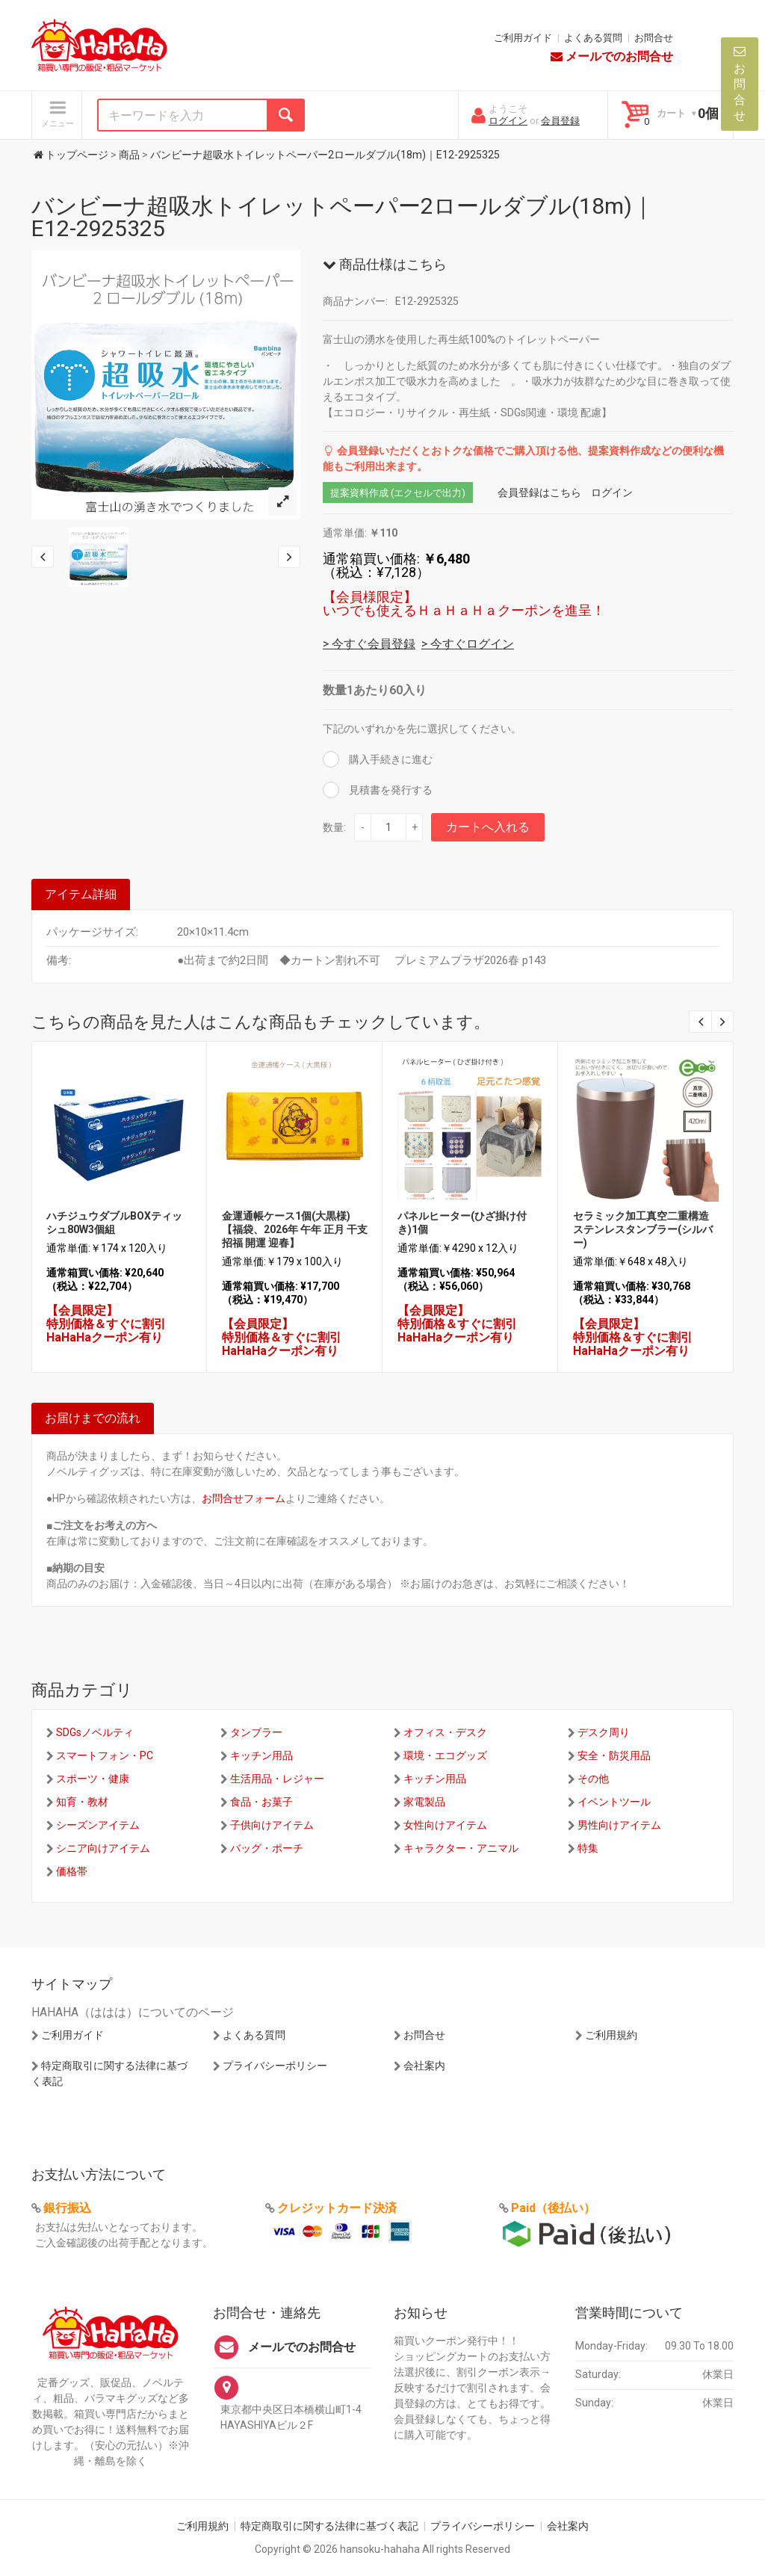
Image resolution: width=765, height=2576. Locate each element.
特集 (587, 1848)
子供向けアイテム (272, 1825)
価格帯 (71, 1871)
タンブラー (256, 1732)
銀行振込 (67, 2208)
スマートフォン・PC (104, 1755)
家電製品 (424, 1802)
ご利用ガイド (523, 37)
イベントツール (614, 1802)
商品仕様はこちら (385, 264)
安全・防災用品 (614, 1755)
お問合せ (653, 37)
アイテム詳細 (81, 894)
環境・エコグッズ (445, 1755)
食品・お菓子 (261, 1802)
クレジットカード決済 (337, 2208)
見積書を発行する (390, 790)
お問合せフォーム (243, 1498)
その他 (593, 1779)
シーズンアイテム (98, 1825)
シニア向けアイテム (103, 1848)
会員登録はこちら (539, 492)
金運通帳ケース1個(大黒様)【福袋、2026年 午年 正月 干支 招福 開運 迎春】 (295, 1229)
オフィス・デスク (445, 1732)
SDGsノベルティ (95, 1732)
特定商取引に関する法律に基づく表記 (329, 2526)
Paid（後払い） (553, 2208)
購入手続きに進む (390, 759)
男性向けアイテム (619, 1825)
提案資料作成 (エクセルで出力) (397, 492)
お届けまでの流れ (92, 1418)
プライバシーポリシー (275, 2066)
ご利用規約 (611, 2035)
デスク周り (603, 1732)
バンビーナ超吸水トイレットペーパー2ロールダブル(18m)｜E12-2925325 (342, 217)
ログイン (508, 120)
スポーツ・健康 (92, 1779)
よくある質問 (593, 37)
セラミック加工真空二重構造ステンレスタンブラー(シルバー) (643, 1229)
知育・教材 (82, 1802)
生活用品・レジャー (277, 1779)
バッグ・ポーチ (266, 1848)
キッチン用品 (261, 1755)
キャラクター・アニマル (460, 1848)
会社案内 (424, 2066)
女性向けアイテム (445, 1825)
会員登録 (560, 120)
